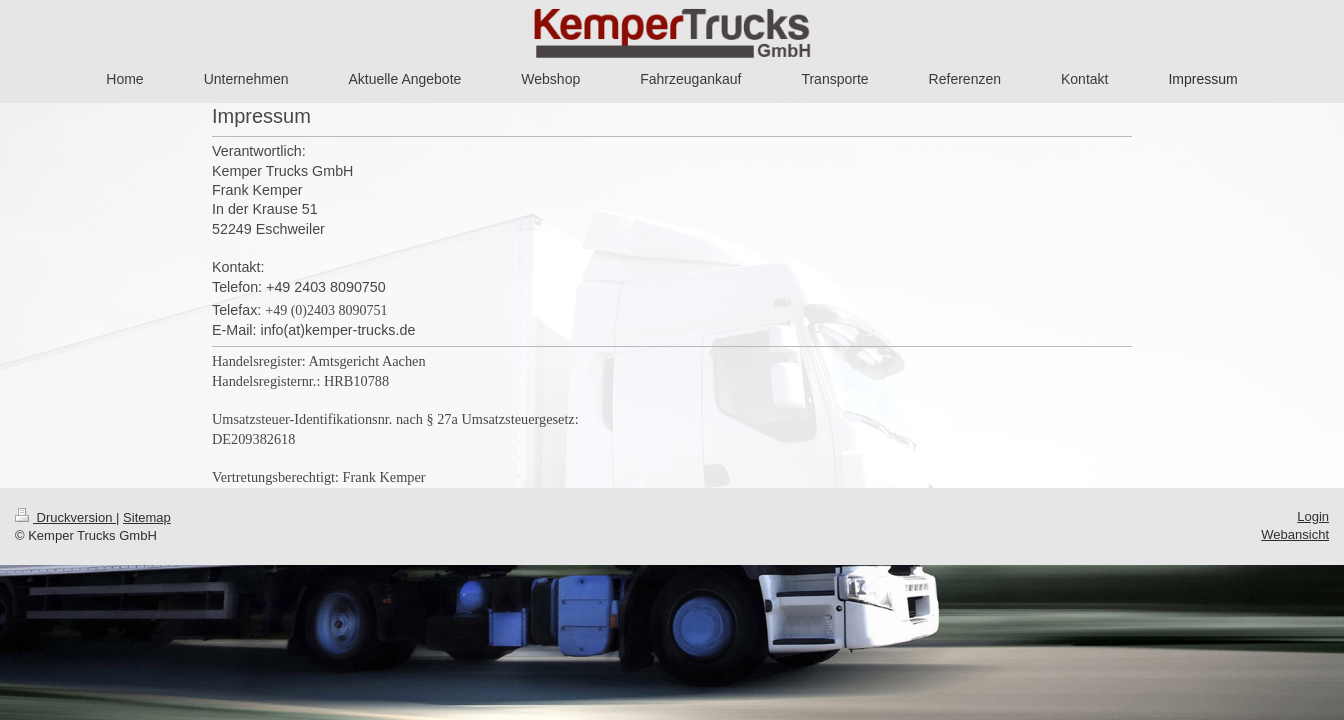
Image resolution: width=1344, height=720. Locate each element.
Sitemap (147, 517)
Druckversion (65, 517)
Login (1313, 516)
